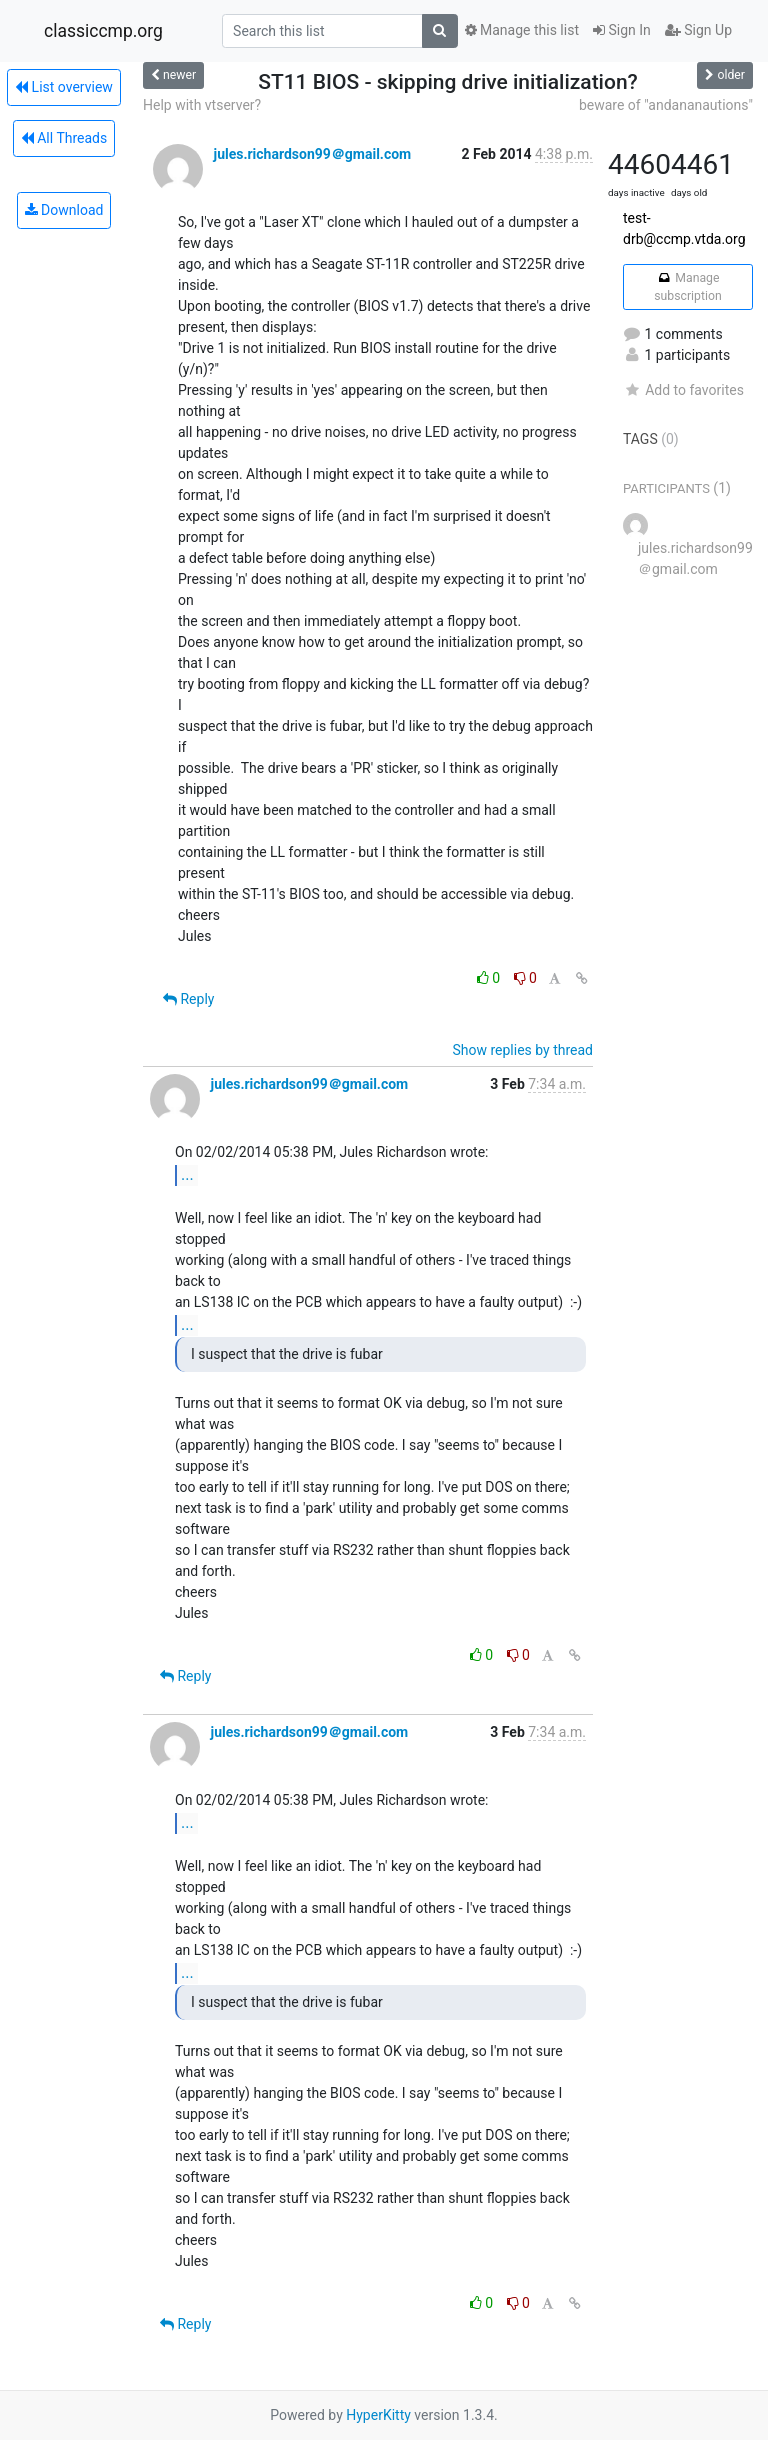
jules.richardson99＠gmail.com (312, 154)
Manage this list (522, 30)
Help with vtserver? (202, 105)
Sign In (622, 30)
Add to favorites (683, 390)
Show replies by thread (522, 1050)
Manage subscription (687, 287)
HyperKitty (378, 2415)
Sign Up (698, 30)
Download (64, 210)
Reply (188, 999)
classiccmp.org (103, 31)
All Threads (64, 138)
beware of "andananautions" (666, 105)
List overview (64, 87)
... (187, 1174)
